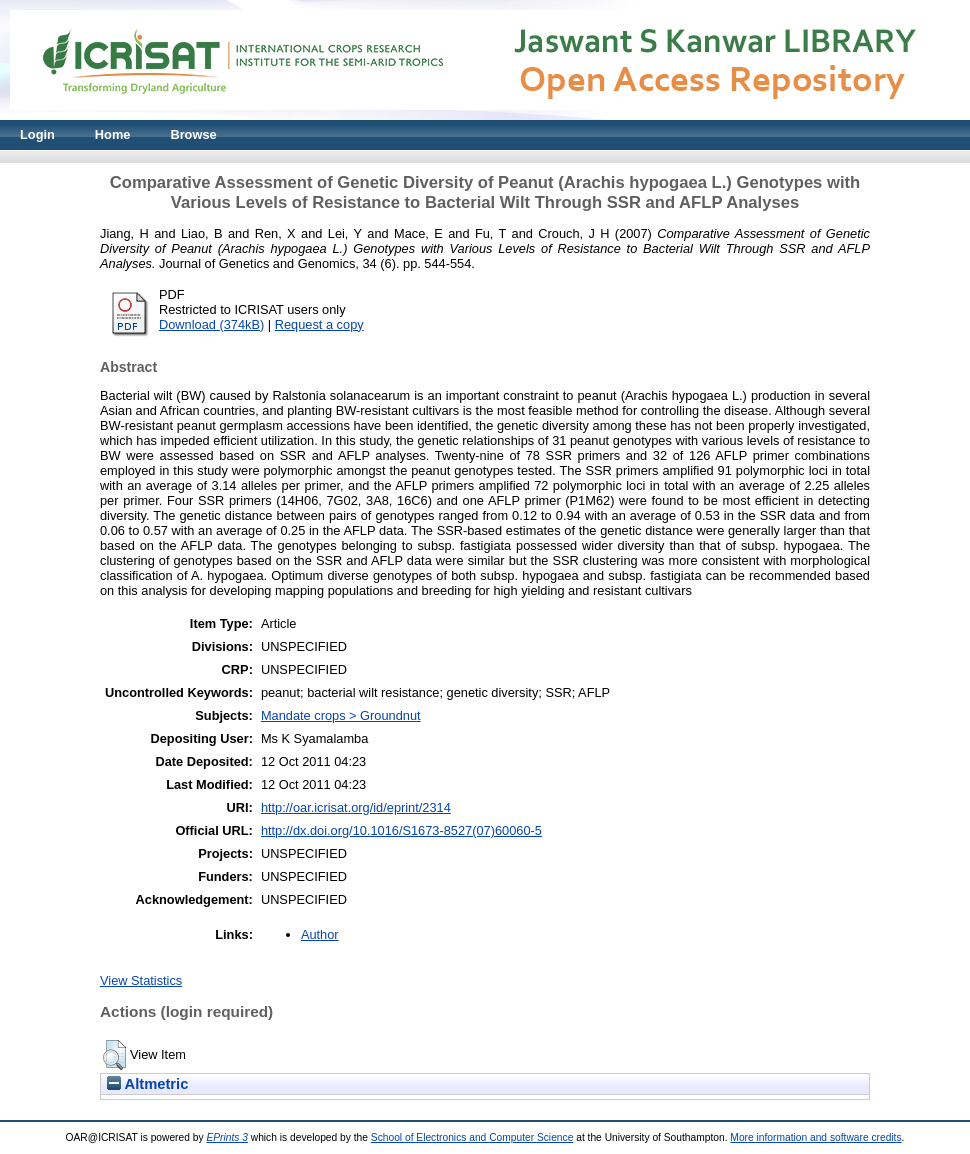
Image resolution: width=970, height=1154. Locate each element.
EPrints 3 (227, 1137)
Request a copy (319, 324)
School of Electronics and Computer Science (472, 1137)
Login (37, 134)
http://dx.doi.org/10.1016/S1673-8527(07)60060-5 (401, 830)
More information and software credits (815, 1137)
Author (320, 934)
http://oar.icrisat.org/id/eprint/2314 (356, 807)
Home (113, 134)
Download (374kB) (211, 324)
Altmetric (147, 1084)
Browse (193, 134)
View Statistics (141, 980)
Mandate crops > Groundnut (341, 715)
